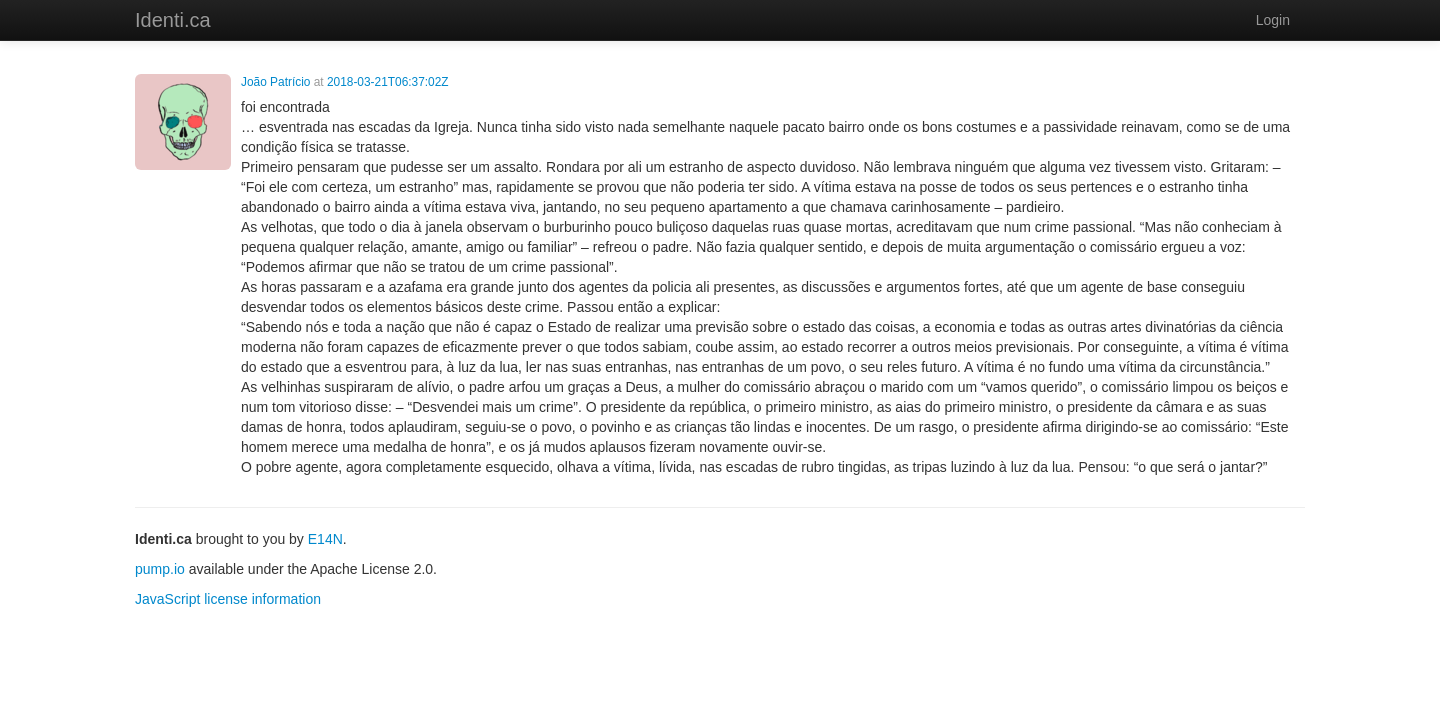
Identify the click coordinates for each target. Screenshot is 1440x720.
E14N (325, 539)
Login (1273, 20)
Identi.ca (173, 20)
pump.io (160, 569)
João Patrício (275, 82)
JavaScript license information (228, 599)
